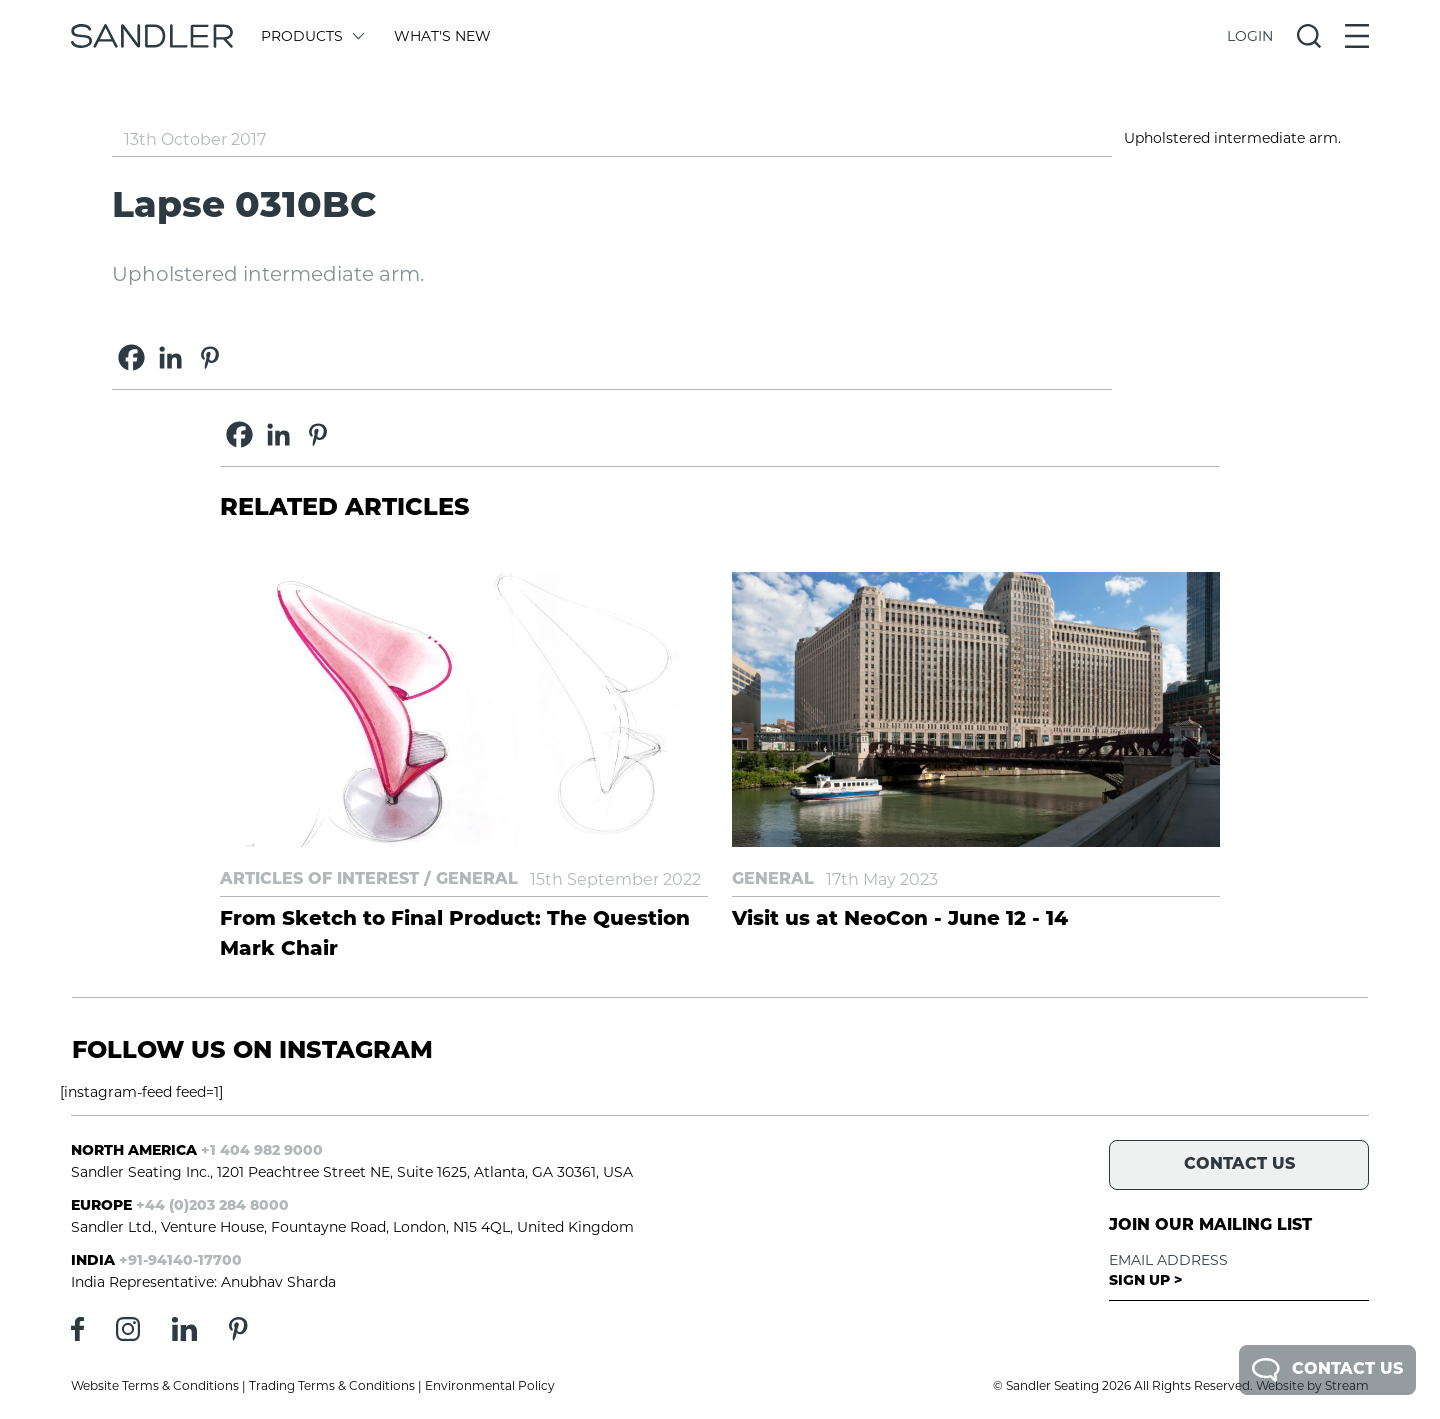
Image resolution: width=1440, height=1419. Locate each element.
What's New (442, 36)
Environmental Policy (490, 1385)
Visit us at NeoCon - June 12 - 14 (900, 920)
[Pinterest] (209, 357)
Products (311, 36)
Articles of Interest (319, 880)
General (477, 880)
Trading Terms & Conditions (332, 1385)
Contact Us (1327, 1370)
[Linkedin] (170, 357)
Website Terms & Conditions (155, 1385)
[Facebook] (131, 357)
